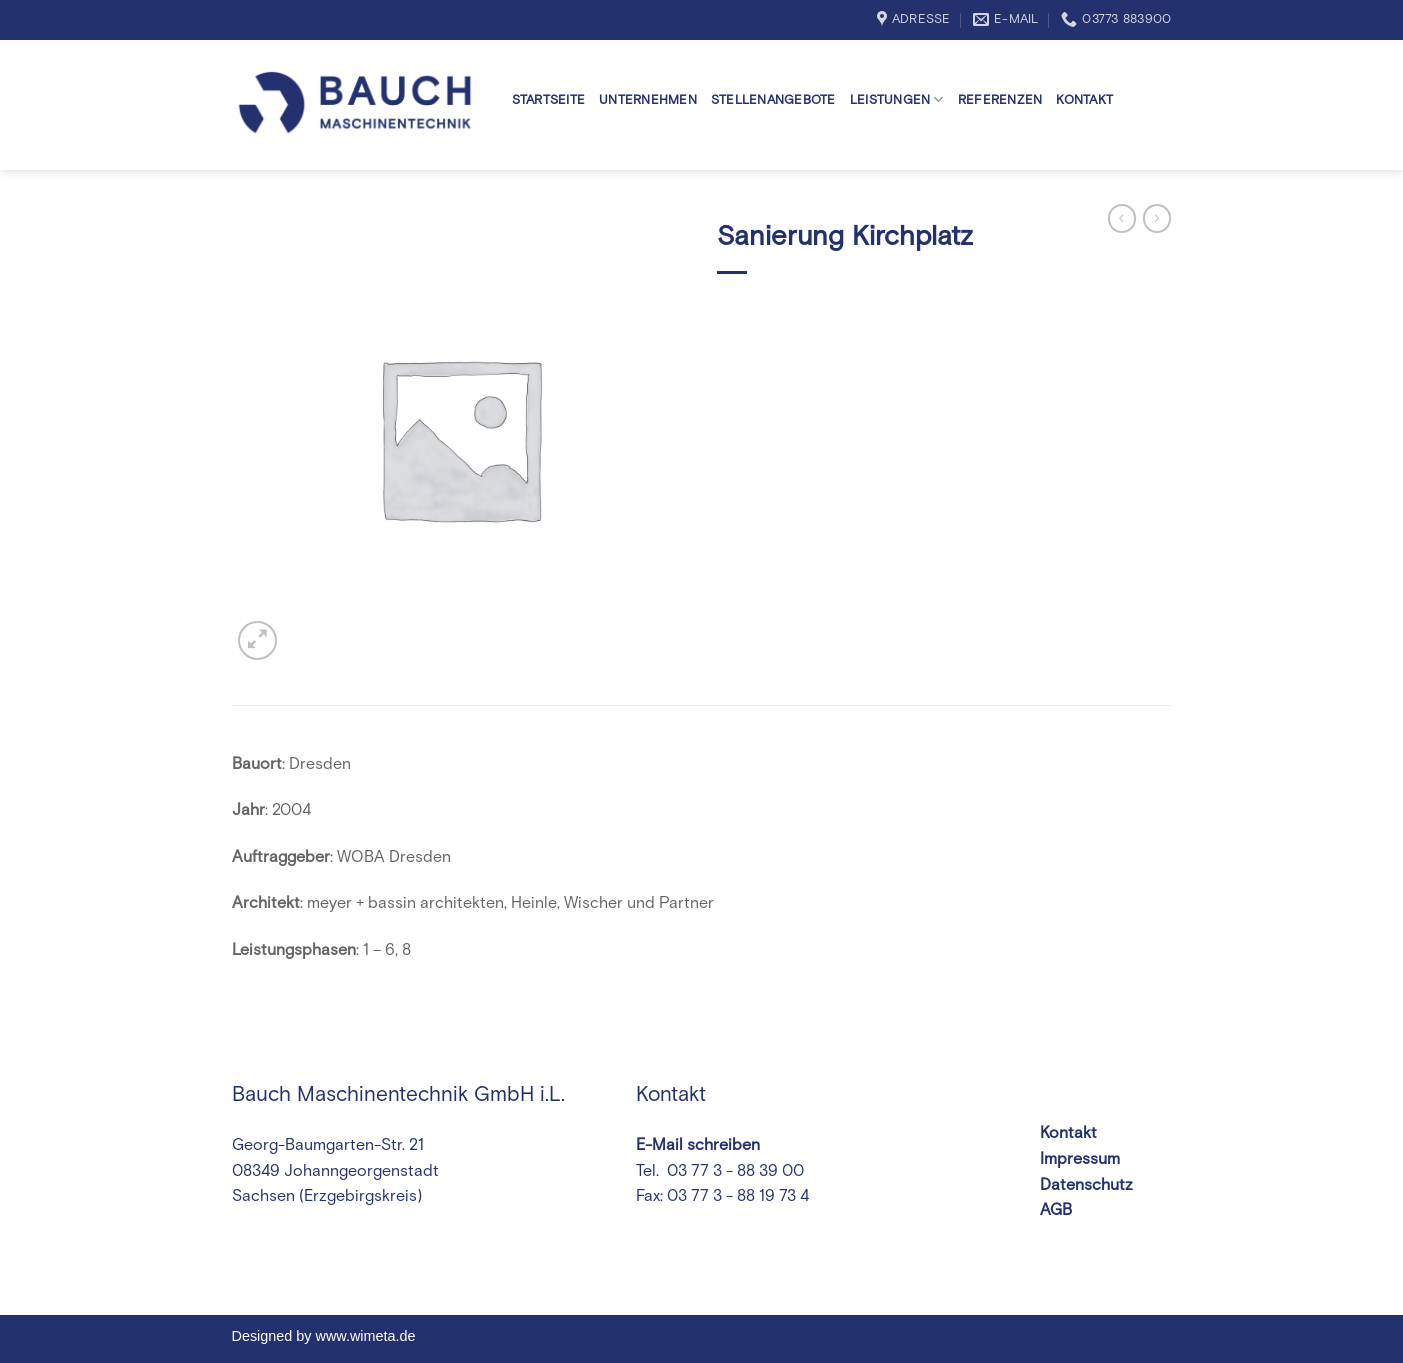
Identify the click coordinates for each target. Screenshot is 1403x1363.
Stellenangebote (773, 100)
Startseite (549, 100)
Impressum (1080, 1159)
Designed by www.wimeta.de (324, 1336)
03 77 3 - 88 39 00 (733, 1171)
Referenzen (1000, 100)
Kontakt (1084, 100)
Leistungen (897, 99)
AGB (1056, 1210)
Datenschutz (1086, 1185)
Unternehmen (648, 100)
